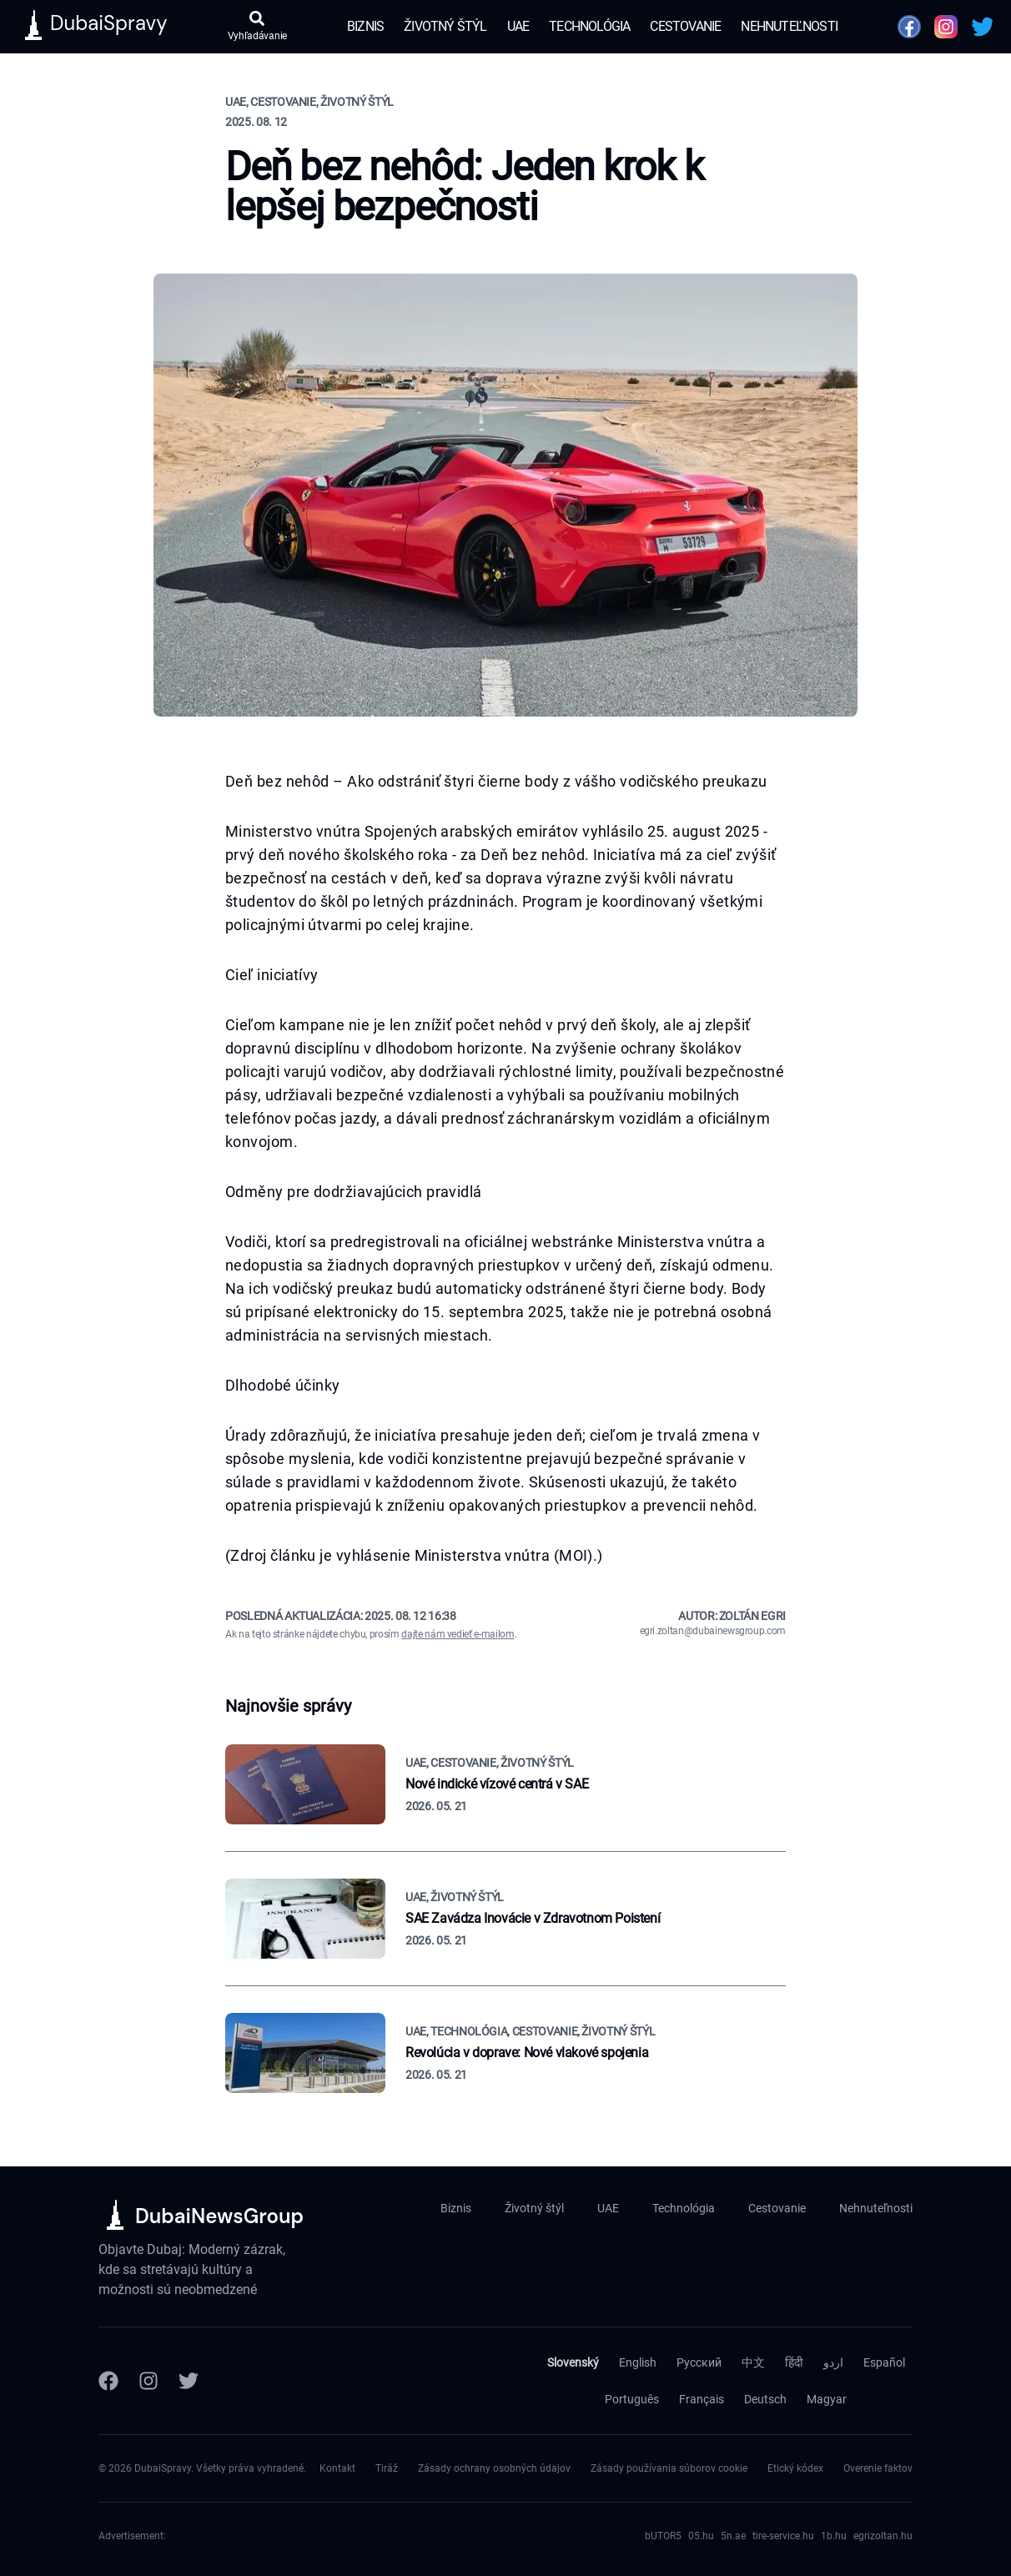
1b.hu (834, 2536)
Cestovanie (685, 26)
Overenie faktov (878, 2468)
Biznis (365, 26)
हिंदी (794, 2362)
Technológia (589, 26)
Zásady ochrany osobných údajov (494, 2468)
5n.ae (733, 2536)
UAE (518, 26)
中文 (753, 2362)
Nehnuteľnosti (789, 26)
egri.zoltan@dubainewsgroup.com (713, 1631)
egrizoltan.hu (883, 2536)
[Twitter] (189, 2381)
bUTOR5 (663, 2536)
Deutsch (765, 2399)
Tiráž (386, 2468)
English (637, 2362)
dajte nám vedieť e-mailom (457, 1634)
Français (701, 2399)
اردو (833, 2362)
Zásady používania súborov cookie (669, 2468)
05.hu (701, 2536)
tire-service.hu (783, 2536)
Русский (699, 2362)
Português (632, 2399)
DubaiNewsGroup (219, 2216)
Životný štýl (445, 26)
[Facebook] (108, 2381)
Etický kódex (795, 2468)
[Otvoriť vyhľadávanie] (257, 27)
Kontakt (337, 2468)
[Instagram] (148, 2381)
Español (884, 2362)
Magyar (827, 2399)
